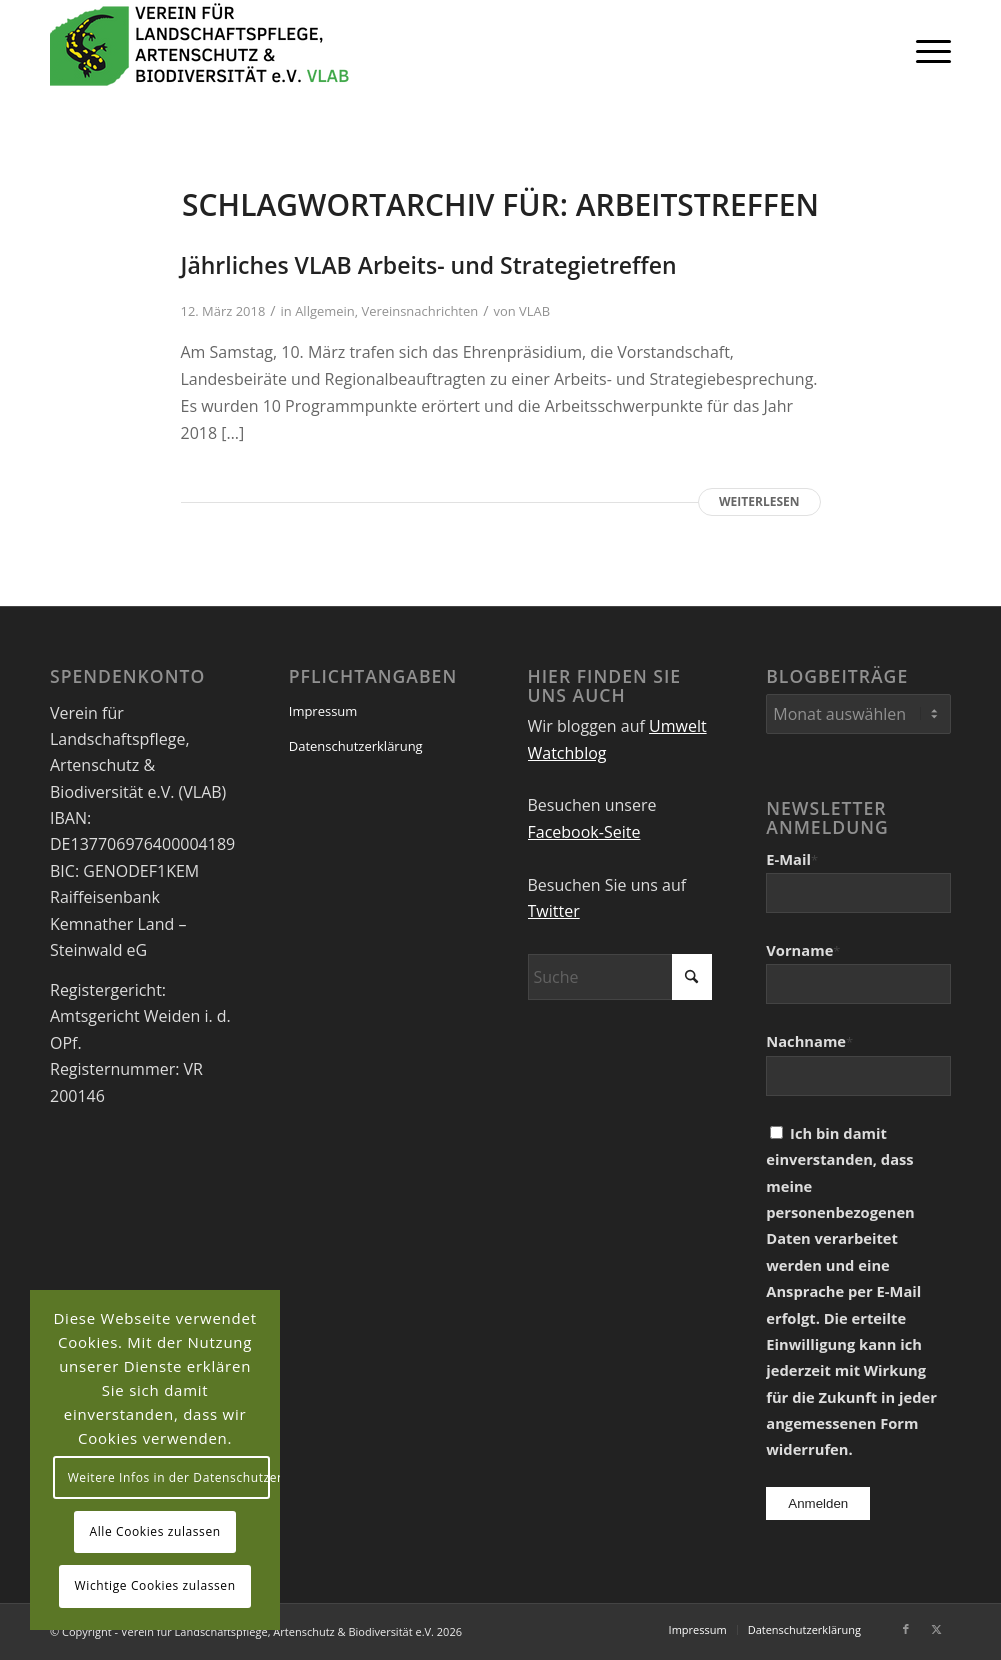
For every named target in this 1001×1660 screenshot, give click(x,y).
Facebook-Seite (584, 832)
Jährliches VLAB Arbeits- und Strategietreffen (429, 265)
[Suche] (620, 977)
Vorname (803, 950)
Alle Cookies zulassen (155, 1531)
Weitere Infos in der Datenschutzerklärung (169, 1477)
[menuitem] (927, 50)
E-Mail (792, 859)
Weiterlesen (759, 501)
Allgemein (325, 311)
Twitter (554, 911)
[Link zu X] (936, 1629)
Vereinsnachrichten (419, 311)
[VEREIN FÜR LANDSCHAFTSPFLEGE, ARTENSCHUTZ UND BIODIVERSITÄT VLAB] (200, 50)
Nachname (809, 1041)
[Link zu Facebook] (906, 1629)
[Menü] (927, 50)
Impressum (323, 711)
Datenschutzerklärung (356, 746)
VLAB (534, 311)
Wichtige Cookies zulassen (155, 1585)
